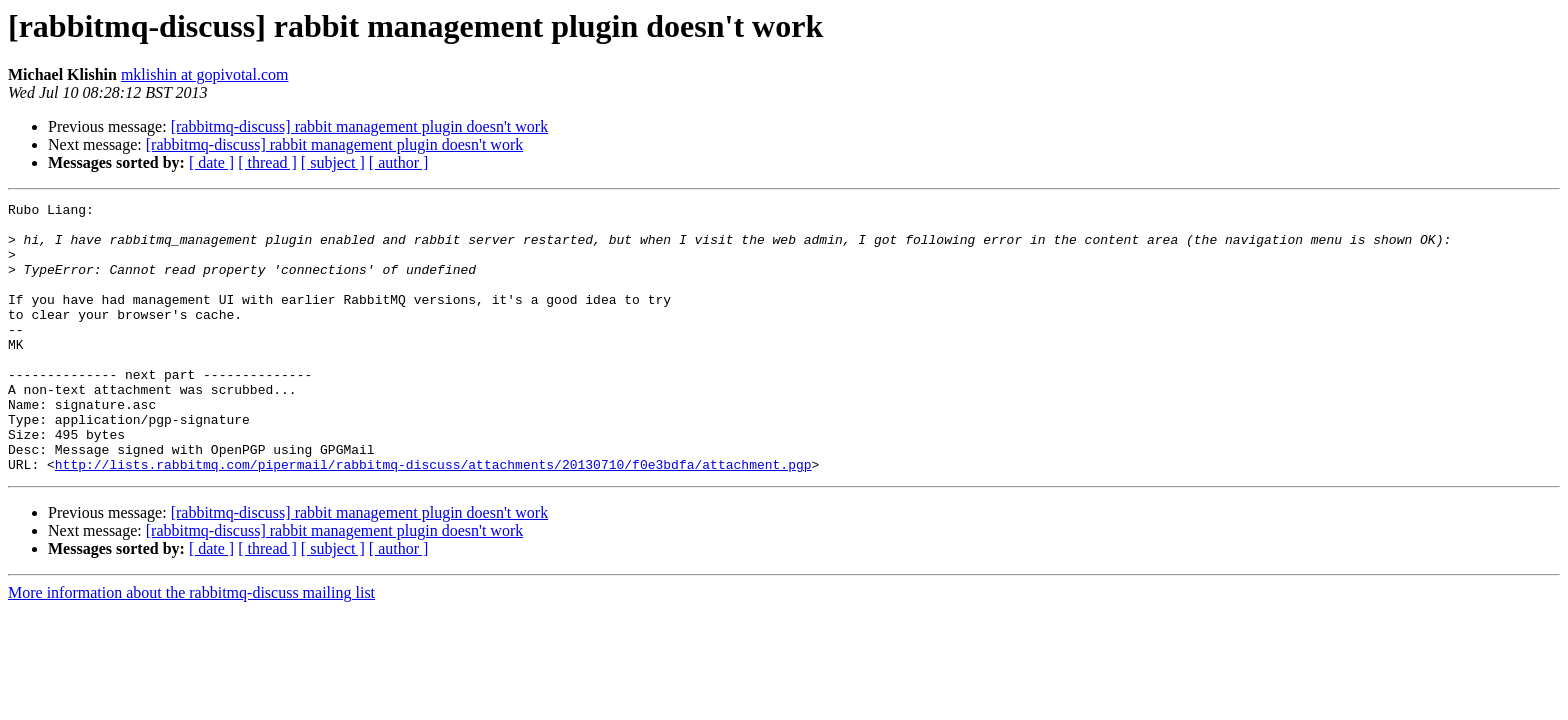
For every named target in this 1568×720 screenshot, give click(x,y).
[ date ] (211, 162)
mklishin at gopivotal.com (205, 74)
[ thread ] (267, 162)
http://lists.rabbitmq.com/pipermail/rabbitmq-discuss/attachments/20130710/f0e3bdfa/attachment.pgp (433, 518)
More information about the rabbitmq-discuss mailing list (191, 646)
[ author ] (399, 162)
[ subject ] (333, 162)
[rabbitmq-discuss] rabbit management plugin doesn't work (359, 126)
